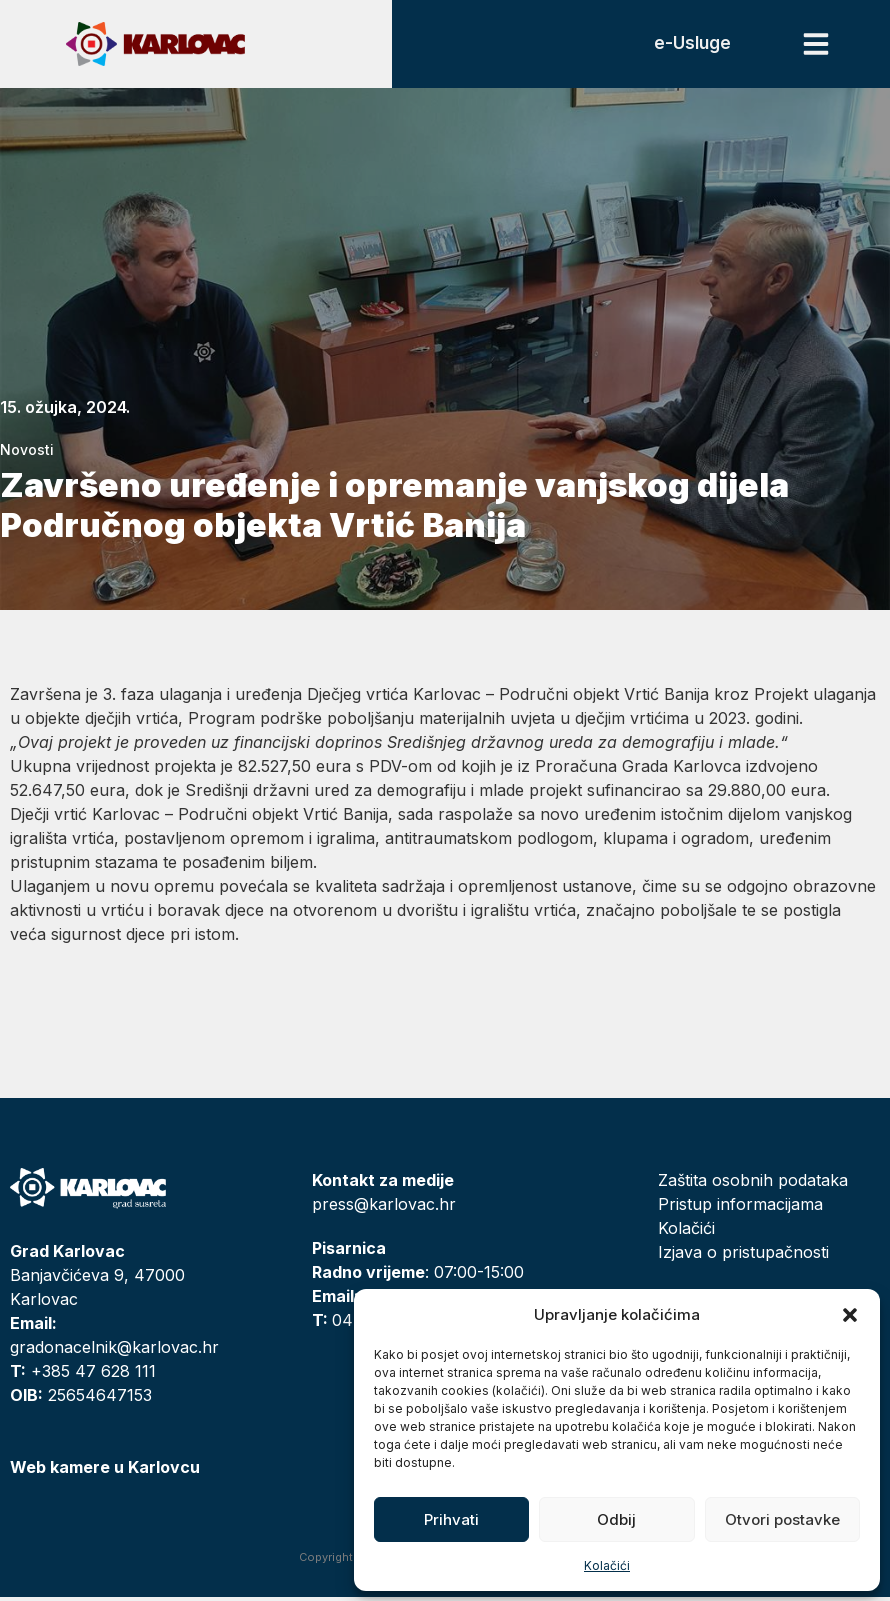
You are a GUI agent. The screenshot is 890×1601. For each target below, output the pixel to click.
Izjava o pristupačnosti (743, 1256)
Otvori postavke (782, 1519)
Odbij (616, 1519)
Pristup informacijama (740, 1208)
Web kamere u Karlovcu (105, 1471)
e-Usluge (689, 45)
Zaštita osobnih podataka (753, 1184)
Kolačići (607, 1565)
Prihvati (451, 1519)
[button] (850, 1315)
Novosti (27, 453)
